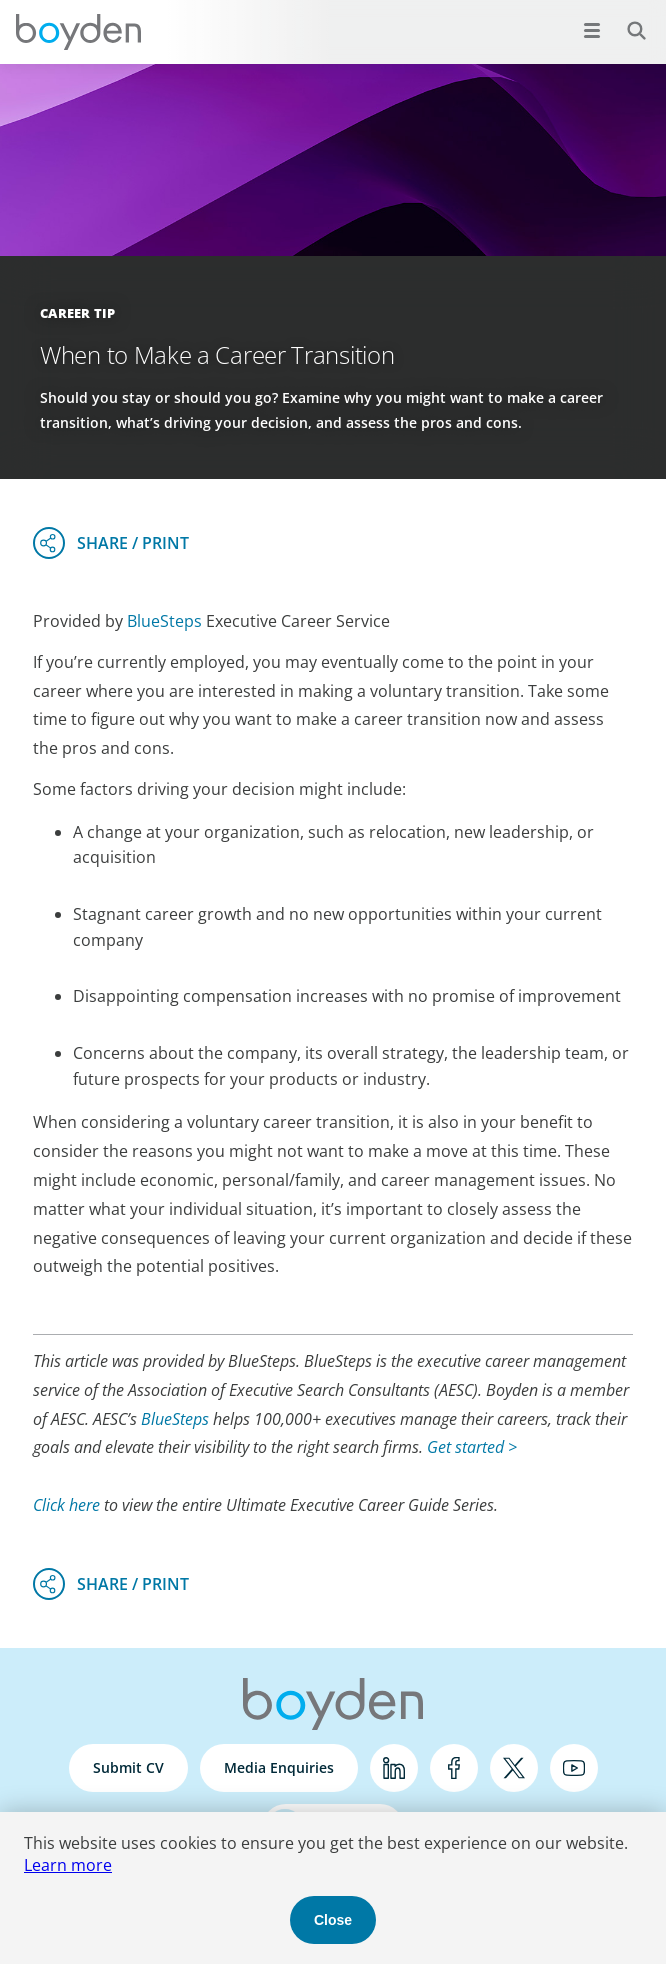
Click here (66, 1505)
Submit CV (128, 1767)
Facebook (454, 1768)
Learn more (68, 1865)
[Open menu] (592, 30)
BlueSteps (164, 621)
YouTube (574, 1768)
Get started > (472, 1447)
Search (625, 19)
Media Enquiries (279, 1767)
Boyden (78, 32)
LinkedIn (394, 1768)
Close (333, 1920)
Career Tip (78, 313)
